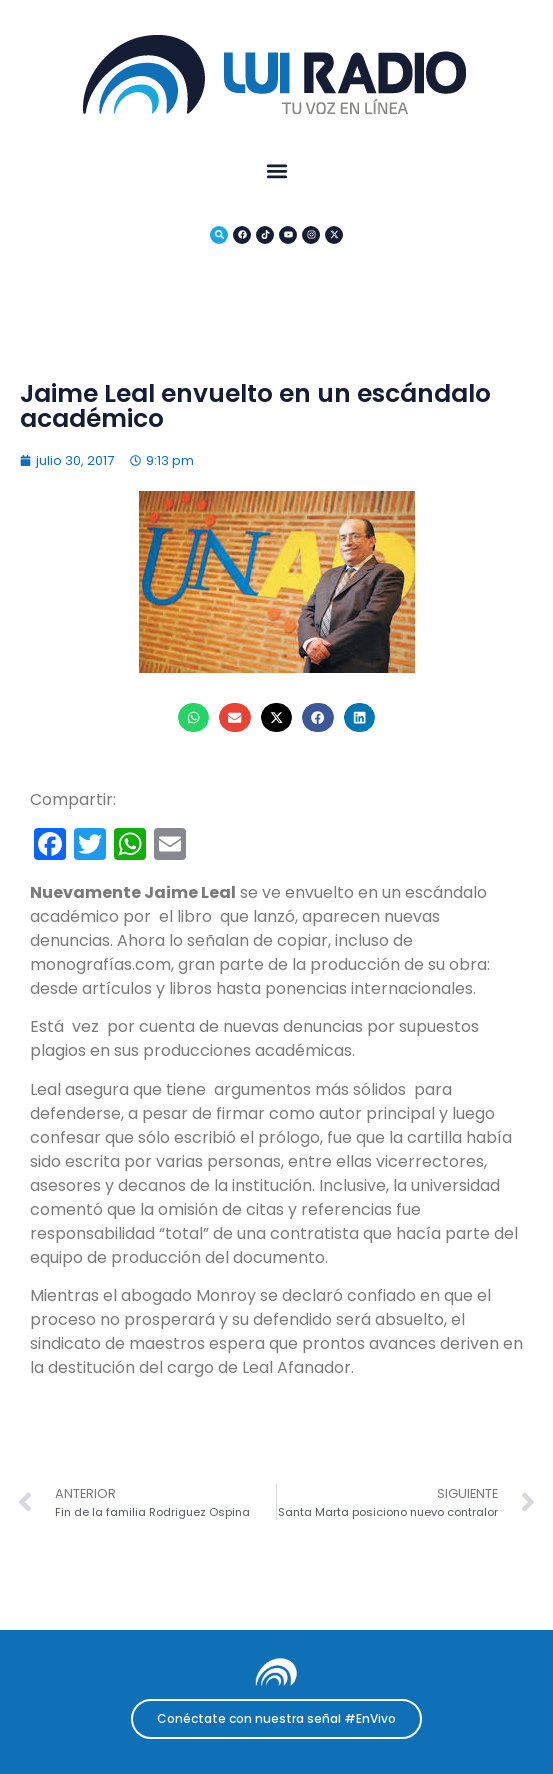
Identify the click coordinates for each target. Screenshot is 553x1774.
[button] (276, 170)
